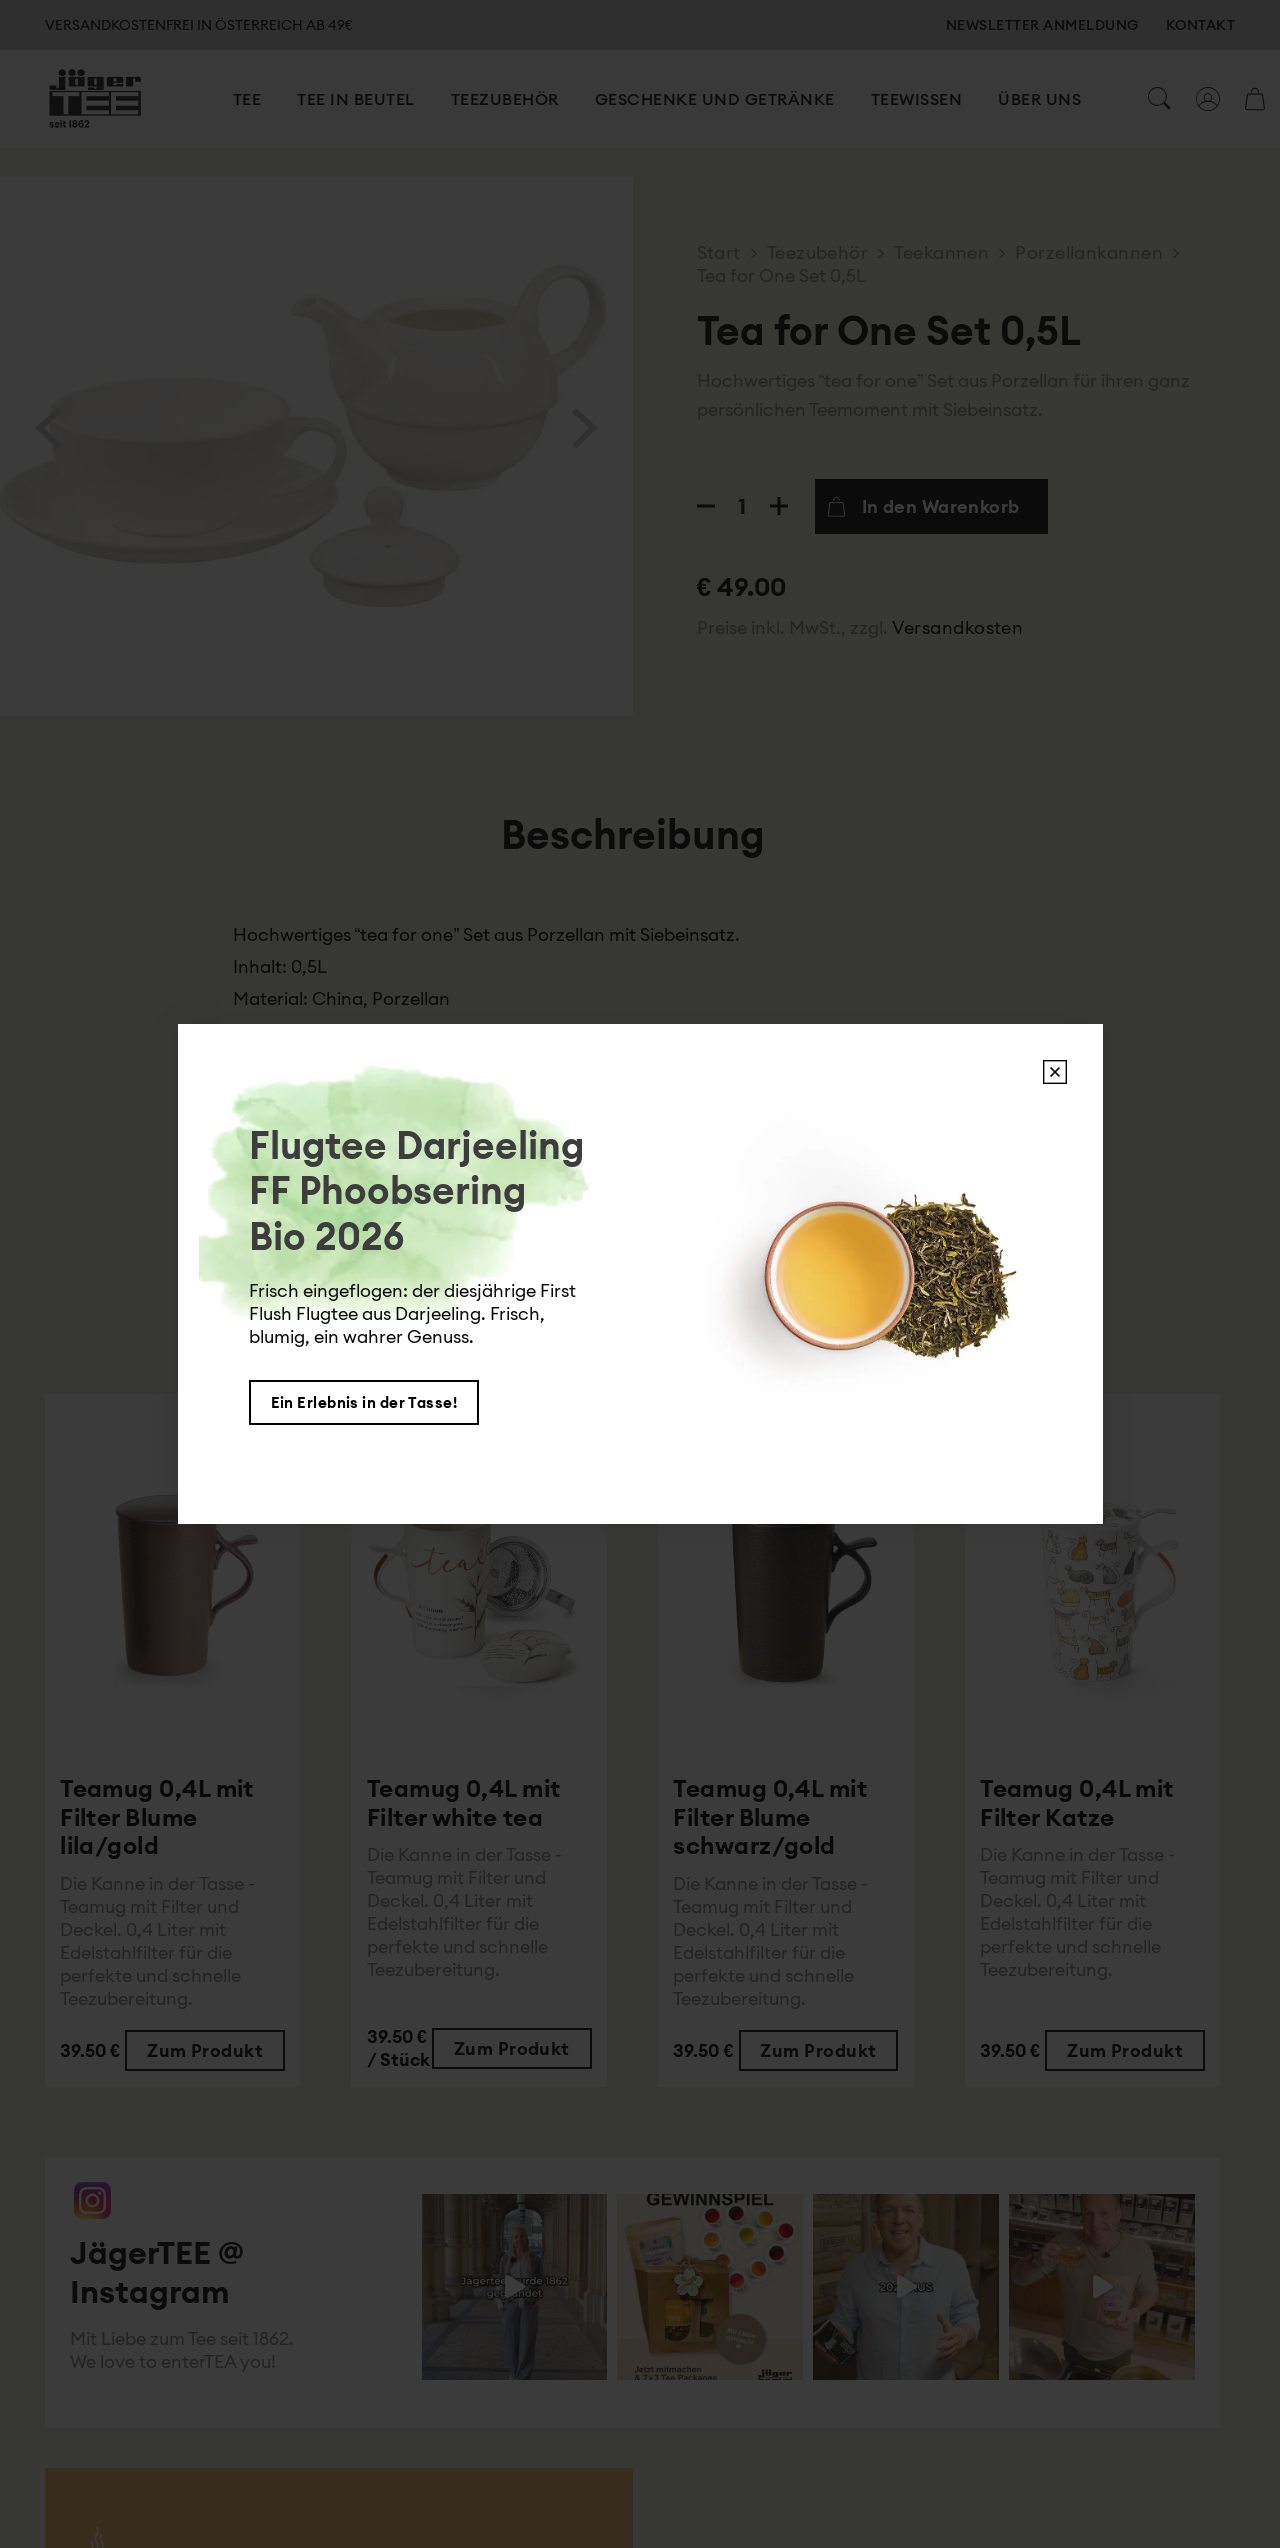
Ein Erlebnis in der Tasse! (364, 1402)
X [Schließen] (1055, 1072)
